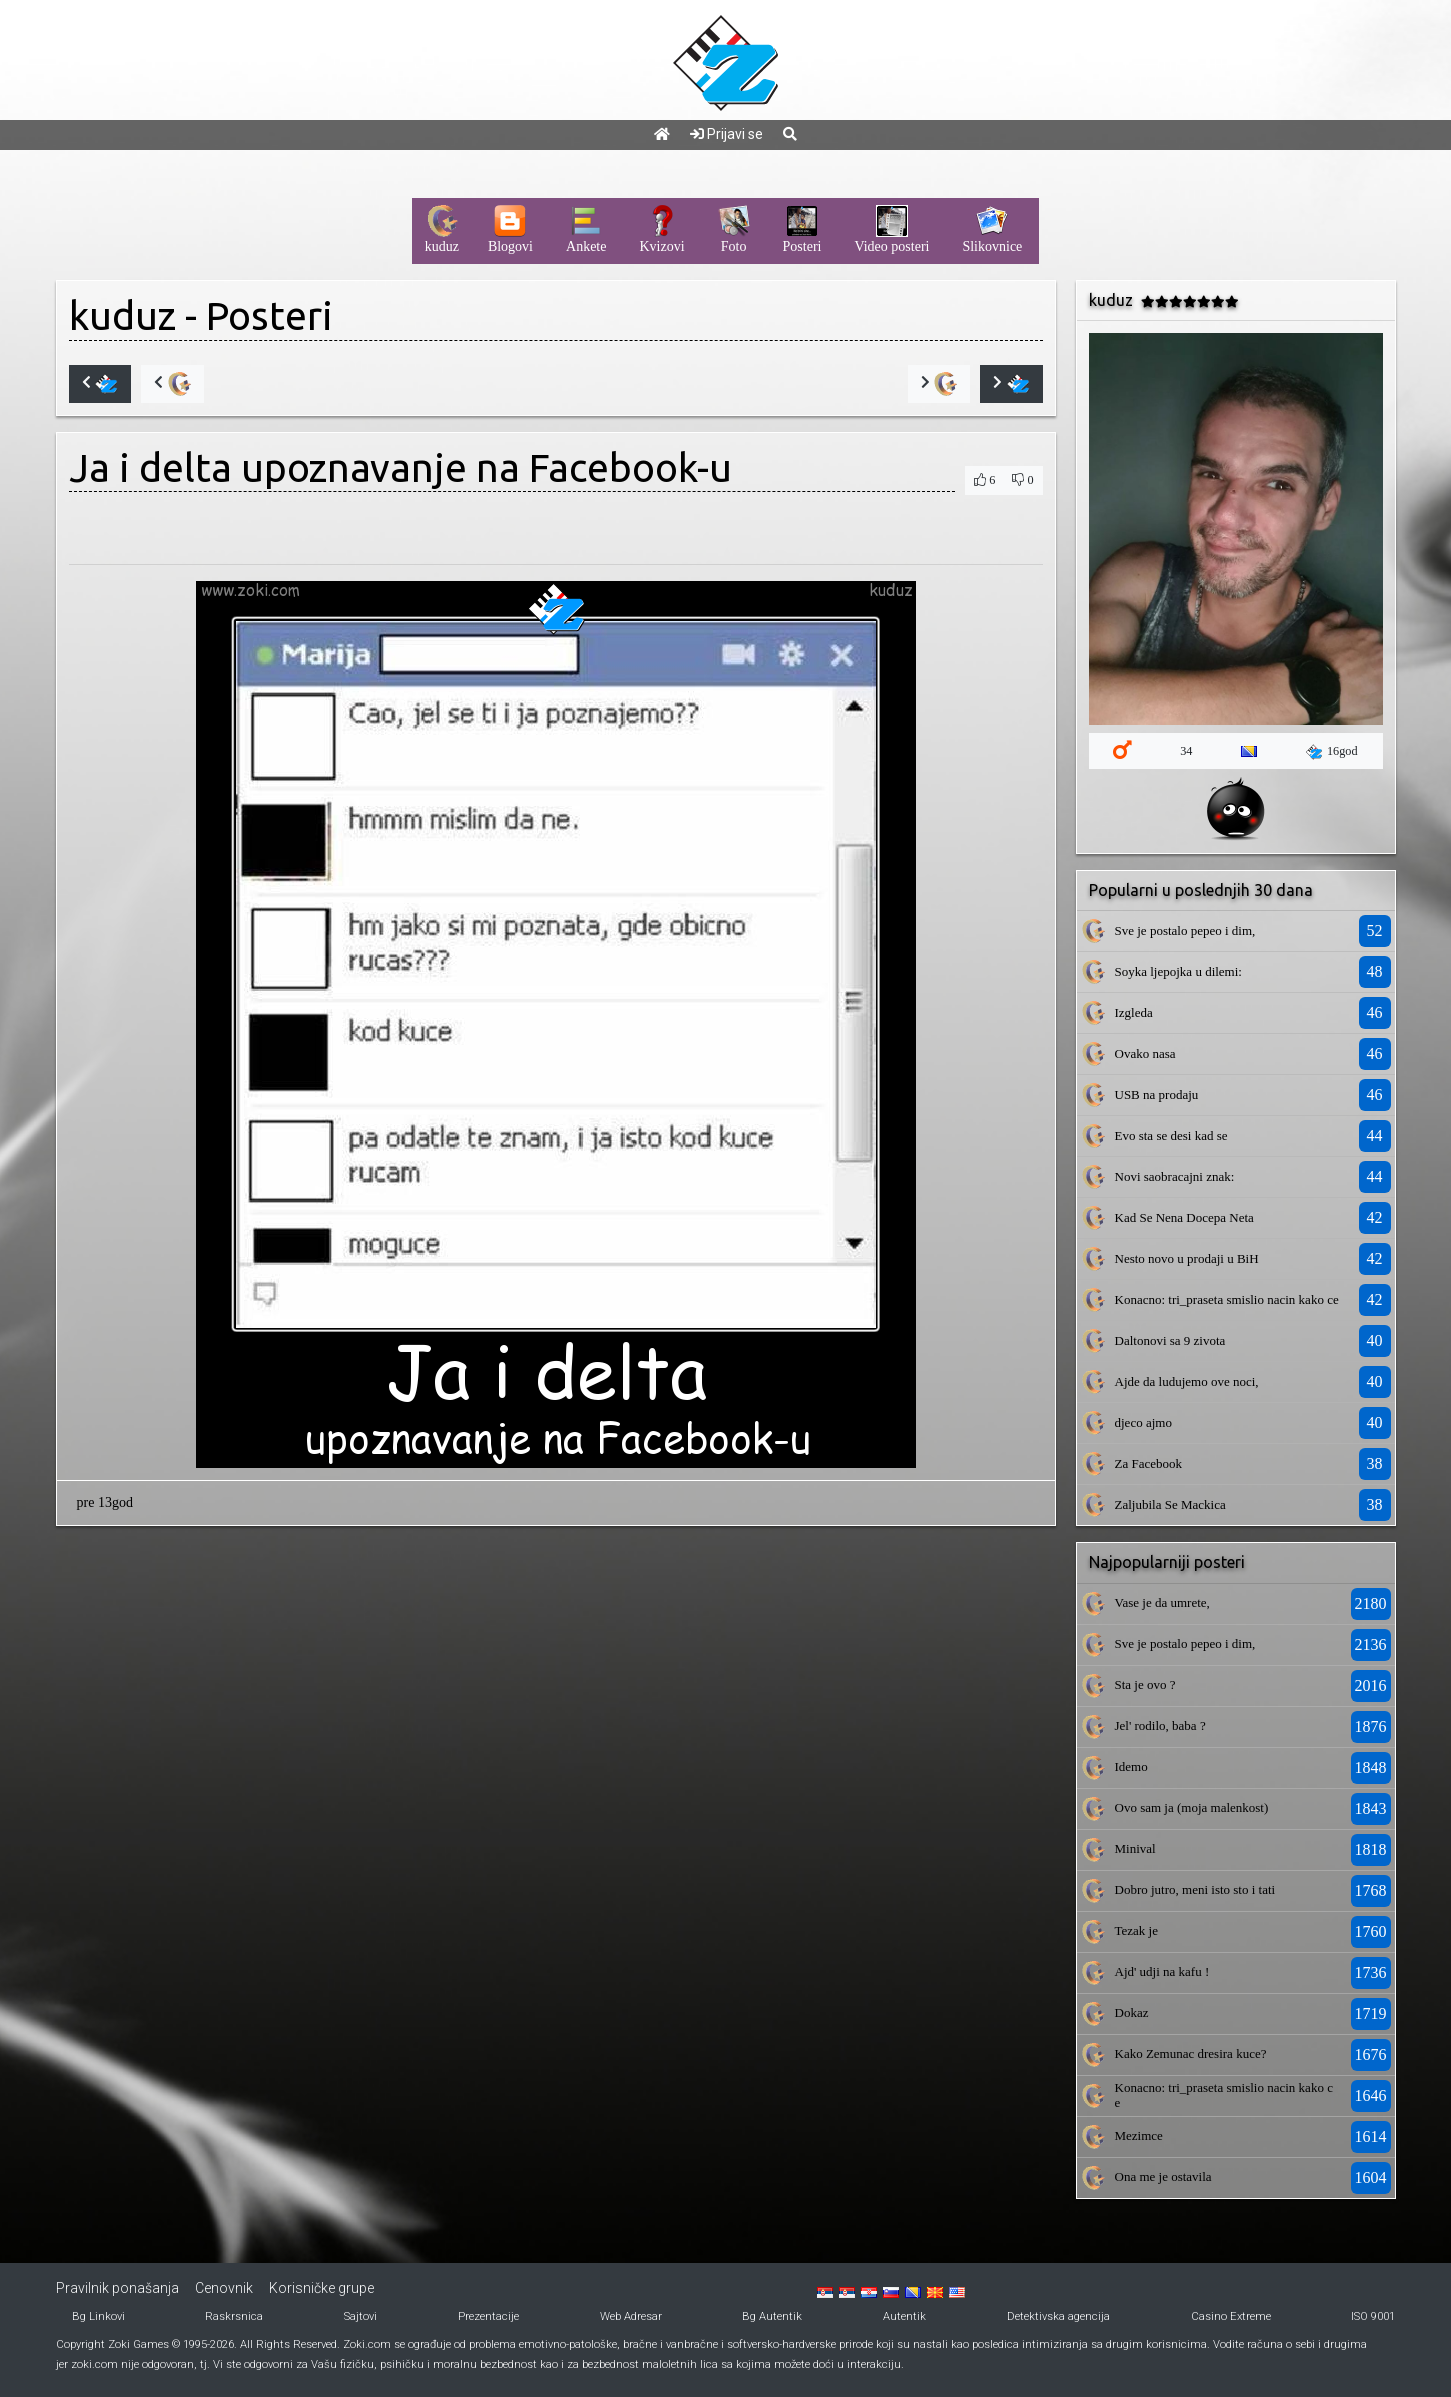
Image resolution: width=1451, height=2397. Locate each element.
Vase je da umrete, (1162, 1602)
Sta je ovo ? (1145, 1684)
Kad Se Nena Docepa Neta (1184, 1217)
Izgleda (1134, 1012)
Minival (1135, 1848)
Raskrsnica (234, 2316)
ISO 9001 (1373, 2316)
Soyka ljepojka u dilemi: (1178, 971)
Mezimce (1139, 2135)
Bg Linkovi (98, 2316)
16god (1332, 752)
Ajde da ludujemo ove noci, (1187, 1381)
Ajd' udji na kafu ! (1162, 1971)
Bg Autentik (772, 2316)
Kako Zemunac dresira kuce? (1191, 2053)
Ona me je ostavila (1163, 2176)
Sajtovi (360, 2316)
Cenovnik (224, 2288)
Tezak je (1136, 1930)
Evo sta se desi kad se (1171, 1135)
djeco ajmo (1143, 1422)
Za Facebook (1149, 1463)
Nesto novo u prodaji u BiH (1187, 1258)
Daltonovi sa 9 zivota (1170, 1340)
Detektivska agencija (1058, 2316)
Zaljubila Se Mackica (1170, 1504)
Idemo (1131, 1766)
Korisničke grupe (321, 2288)
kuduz (122, 315)
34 (1186, 751)
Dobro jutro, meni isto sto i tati (1195, 1889)
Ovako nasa (1145, 1053)
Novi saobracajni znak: (1175, 1176)
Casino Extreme (1231, 2316)
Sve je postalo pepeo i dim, (1185, 930)
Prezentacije (488, 2316)
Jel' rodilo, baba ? (1160, 1725)
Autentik (904, 2316)
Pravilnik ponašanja (117, 2288)
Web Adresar (631, 2316)
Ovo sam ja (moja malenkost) (1192, 1807)
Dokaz (1132, 2012)
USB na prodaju (1157, 1094)
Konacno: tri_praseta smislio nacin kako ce (1227, 1299)
